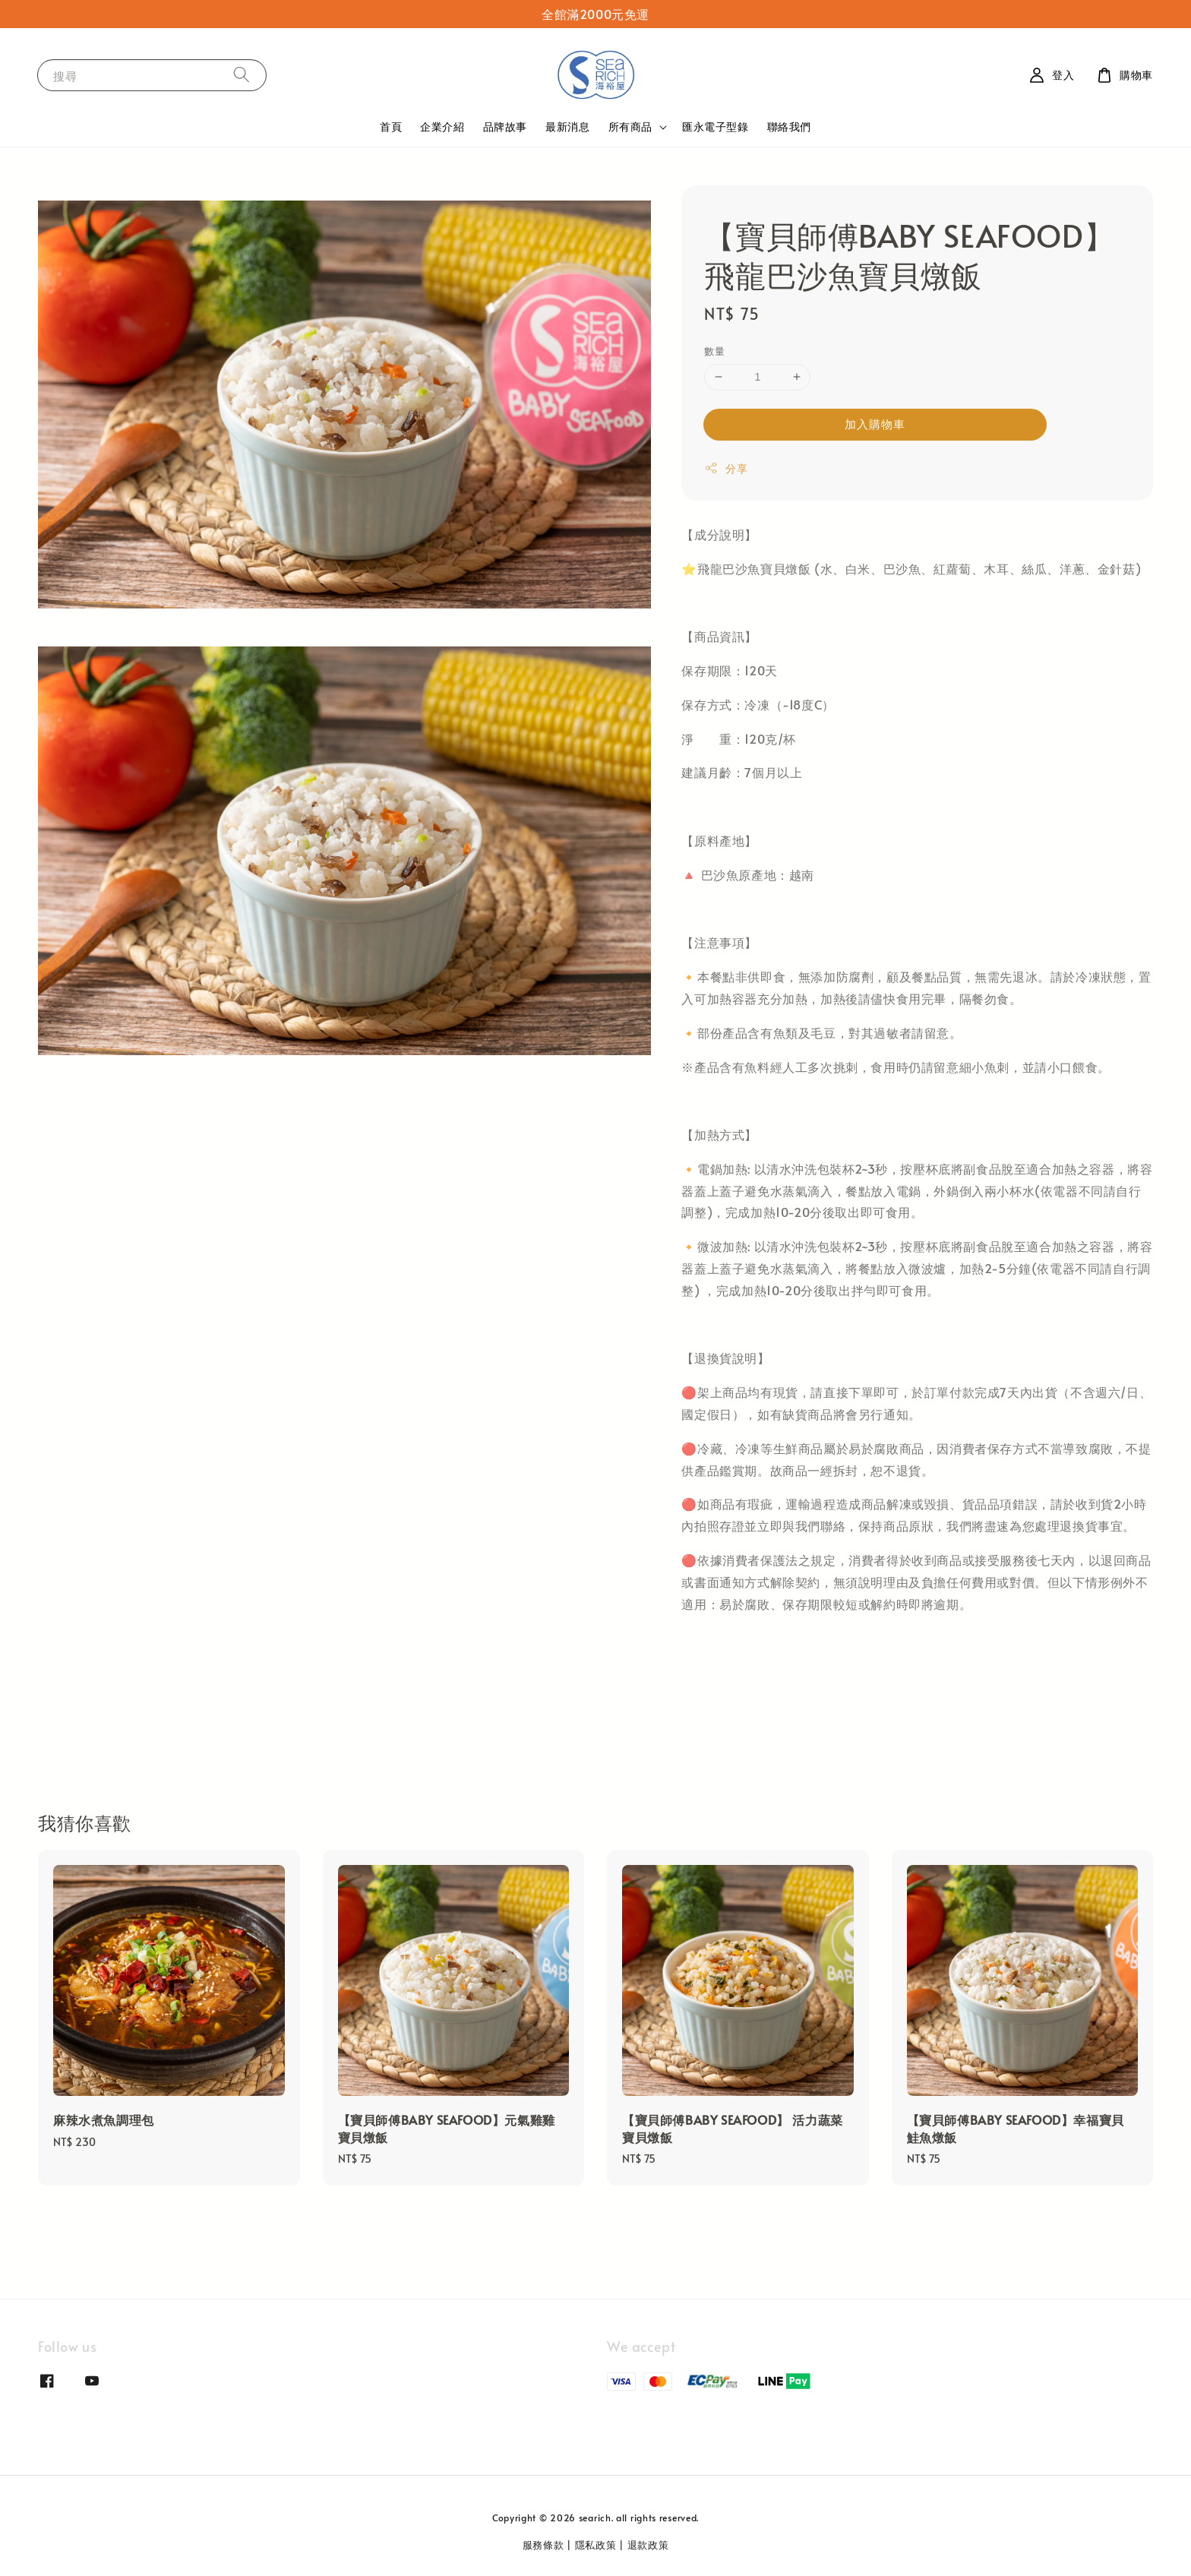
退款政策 (648, 2545)
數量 (714, 351)
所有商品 (630, 127)
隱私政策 (596, 2545)
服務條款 (543, 2545)
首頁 (391, 126)
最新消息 (567, 126)
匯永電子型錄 (715, 126)
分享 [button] (725, 468)
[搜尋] (241, 75)
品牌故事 (505, 126)
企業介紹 (442, 126)
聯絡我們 (789, 126)
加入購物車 (875, 423)
